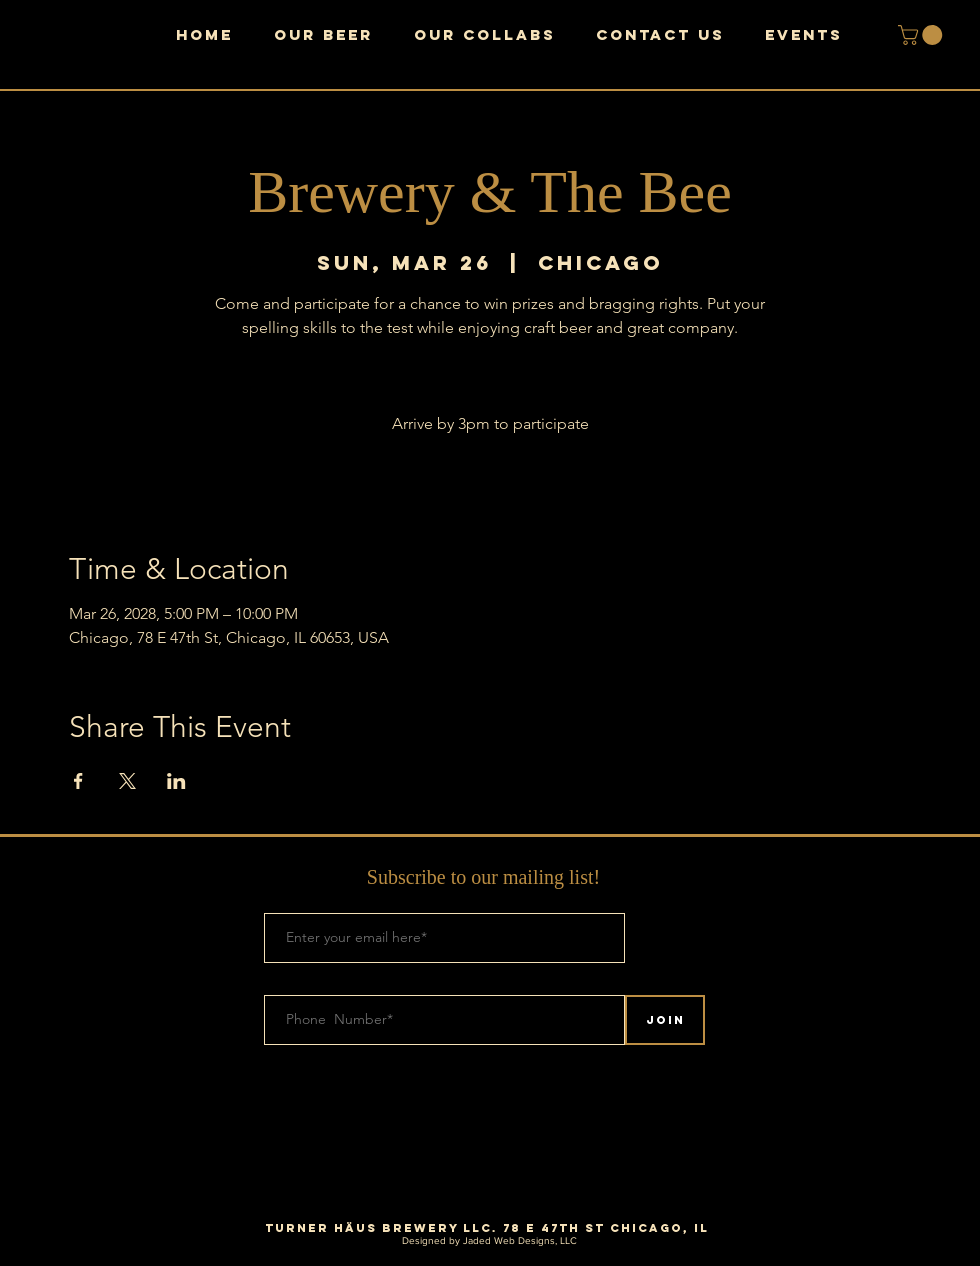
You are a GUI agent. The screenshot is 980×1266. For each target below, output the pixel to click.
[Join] (665, 1020)
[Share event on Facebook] (78, 781)
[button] (922, 35)
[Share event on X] (127, 781)
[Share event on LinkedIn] (176, 781)
